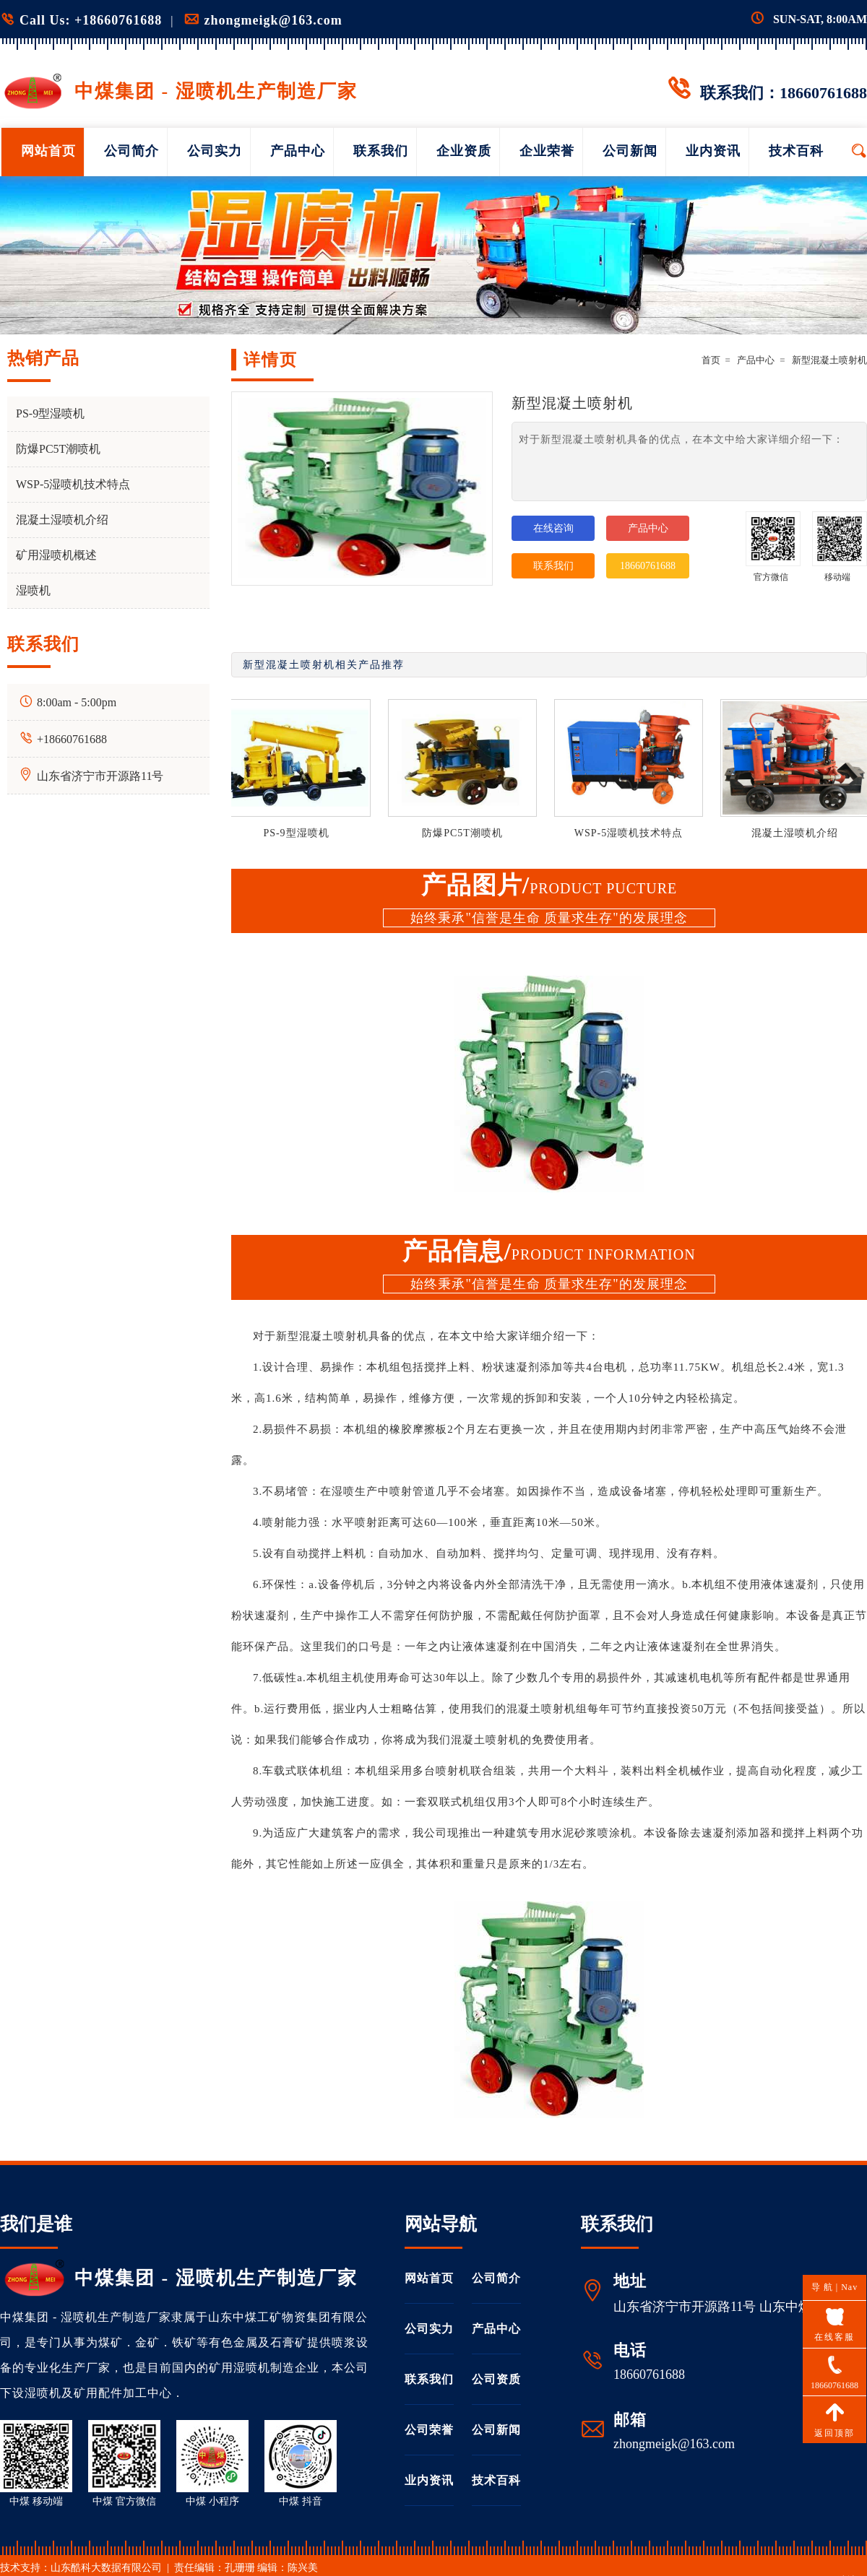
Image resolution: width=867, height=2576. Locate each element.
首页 (711, 360)
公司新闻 (630, 151)
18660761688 (648, 565)
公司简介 (131, 151)
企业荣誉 (546, 151)
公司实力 (214, 151)
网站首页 (48, 151)
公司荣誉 (429, 2430)
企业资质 (463, 151)
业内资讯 (713, 151)
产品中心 (297, 151)
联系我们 (380, 151)
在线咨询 (553, 528)
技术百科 (796, 151)
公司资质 (496, 2379)
